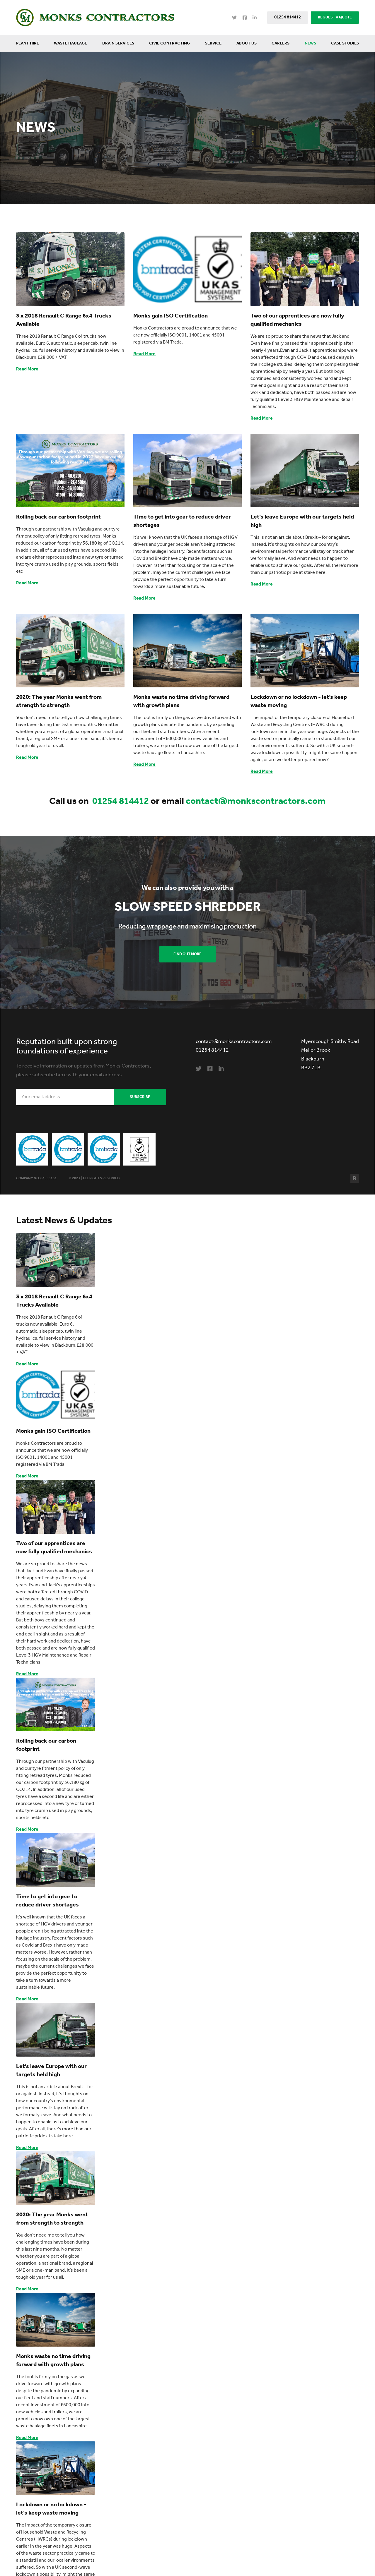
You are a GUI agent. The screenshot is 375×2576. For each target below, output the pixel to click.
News (310, 43)
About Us (246, 43)
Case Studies (345, 43)
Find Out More (187, 954)
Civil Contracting (169, 43)
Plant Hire (27, 43)
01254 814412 (287, 17)
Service (213, 43)
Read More (27, 369)
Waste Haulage (70, 43)
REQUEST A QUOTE (335, 17)
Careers (280, 43)
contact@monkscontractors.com (256, 801)
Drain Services (118, 43)
